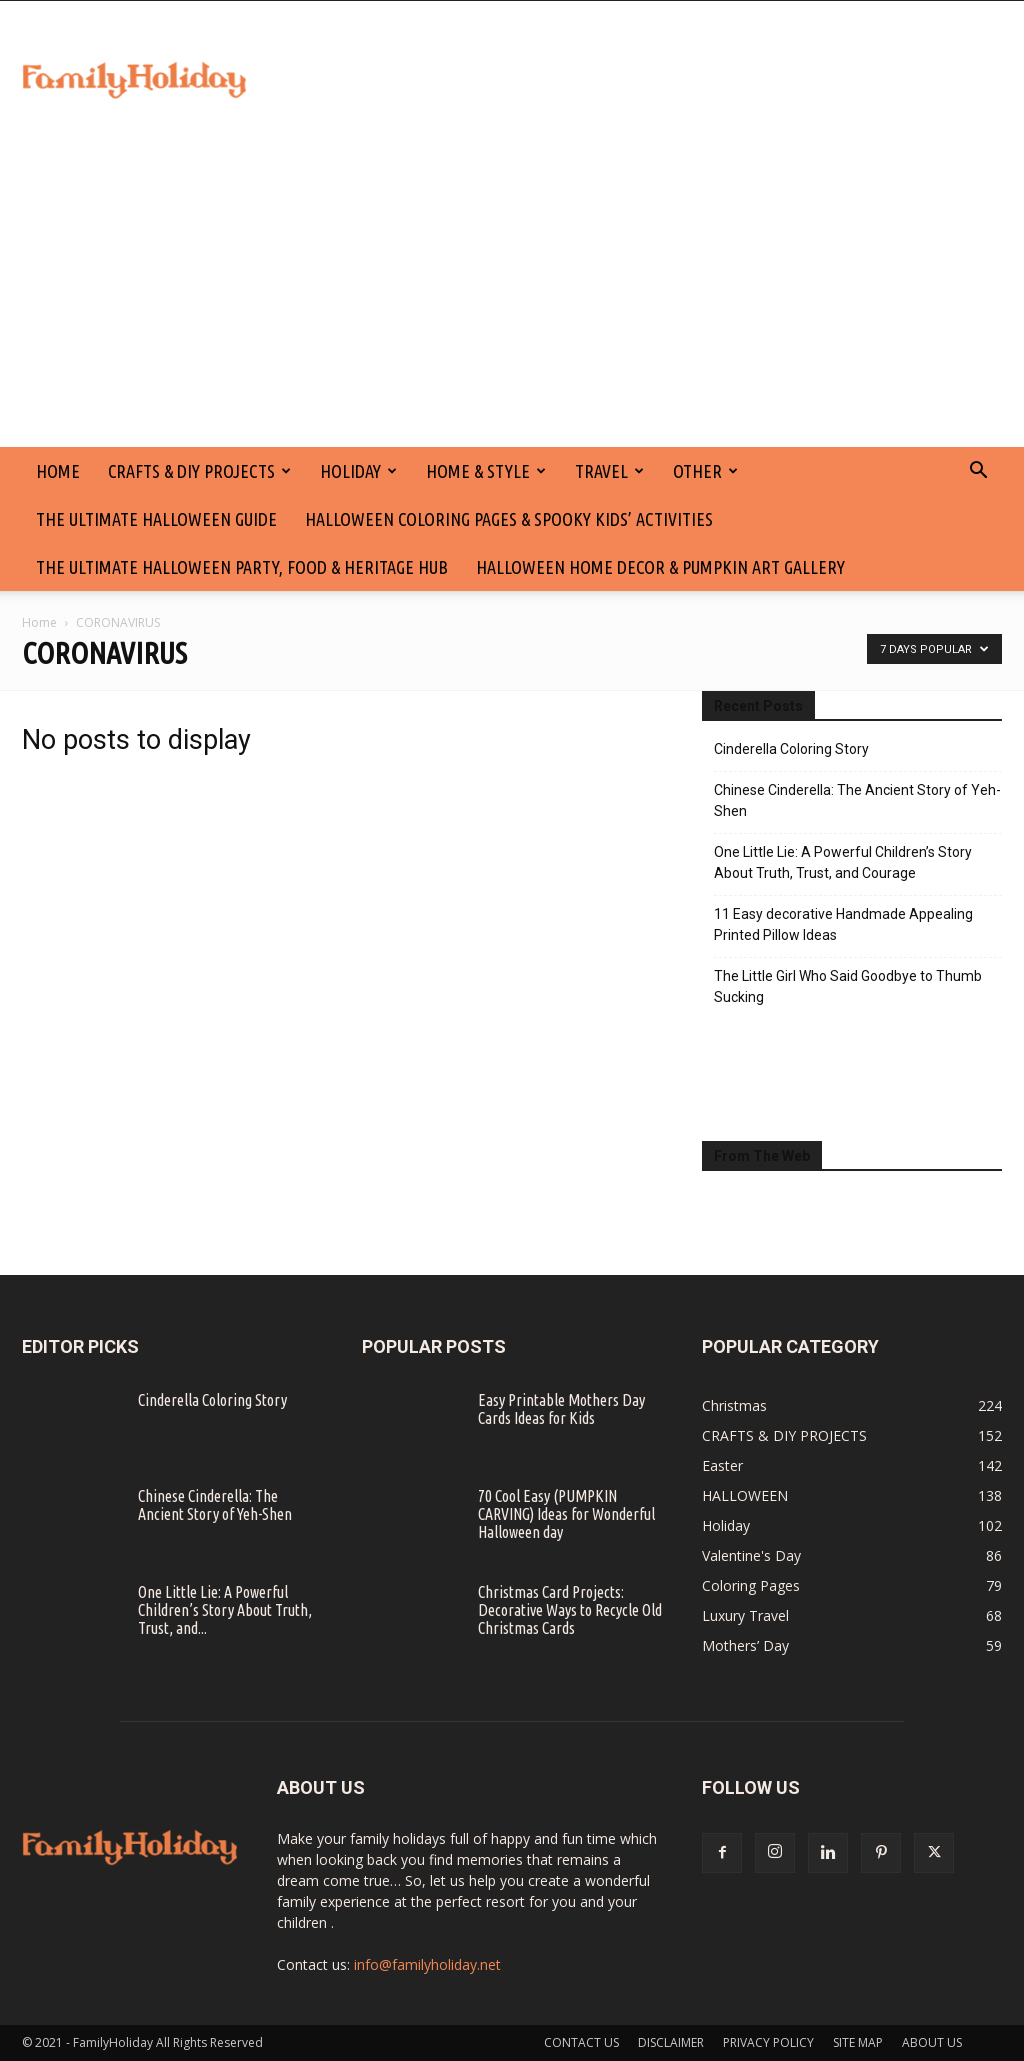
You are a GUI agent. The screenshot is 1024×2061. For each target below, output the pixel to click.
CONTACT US (581, 2042)
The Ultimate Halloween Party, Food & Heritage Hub (242, 567)
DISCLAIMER (671, 2042)
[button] (978, 472)
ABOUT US (932, 2042)
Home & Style (486, 471)
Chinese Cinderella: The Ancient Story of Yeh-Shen (857, 800)
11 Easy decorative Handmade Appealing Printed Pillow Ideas (843, 924)
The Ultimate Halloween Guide (156, 519)
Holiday (358, 471)
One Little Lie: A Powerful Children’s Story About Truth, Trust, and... (225, 1610)
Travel (609, 471)
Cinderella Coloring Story (791, 749)
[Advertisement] (512, 297)
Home (39, 622)
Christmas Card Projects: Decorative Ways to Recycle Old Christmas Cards (570, 1610)
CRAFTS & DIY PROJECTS (199, 471)
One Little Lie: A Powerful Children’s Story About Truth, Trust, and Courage (843, 862)
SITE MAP (858, 2042)
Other (705, 471)
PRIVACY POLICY (768, 2042)
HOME (58, 471)
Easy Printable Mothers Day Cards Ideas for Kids (561, 1409)
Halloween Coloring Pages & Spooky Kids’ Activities (509, 519)
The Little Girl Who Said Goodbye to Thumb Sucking (848, 986)
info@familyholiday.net (427, 1964)
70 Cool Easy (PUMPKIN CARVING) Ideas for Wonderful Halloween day (566, 1514)
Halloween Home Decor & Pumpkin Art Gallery (660, 567)
